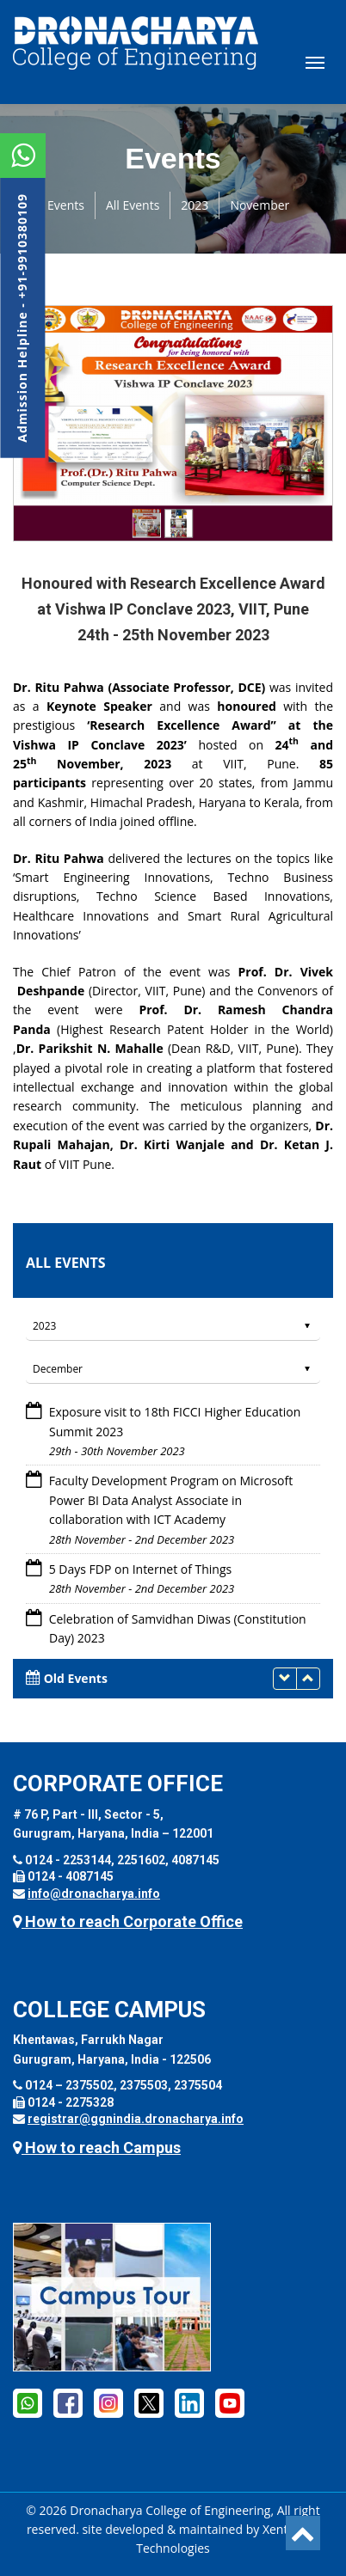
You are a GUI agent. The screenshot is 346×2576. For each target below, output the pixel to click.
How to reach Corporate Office (128, 1921)
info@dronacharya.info (94, 1893)
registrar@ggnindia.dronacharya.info (136, 2119)
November (259, 205)
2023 (194, 205)
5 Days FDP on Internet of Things (140, 1569)
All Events (132, 205)
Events (65, 205)
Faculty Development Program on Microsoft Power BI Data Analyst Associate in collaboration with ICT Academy (171, 1499)
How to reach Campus (97, 2148)
